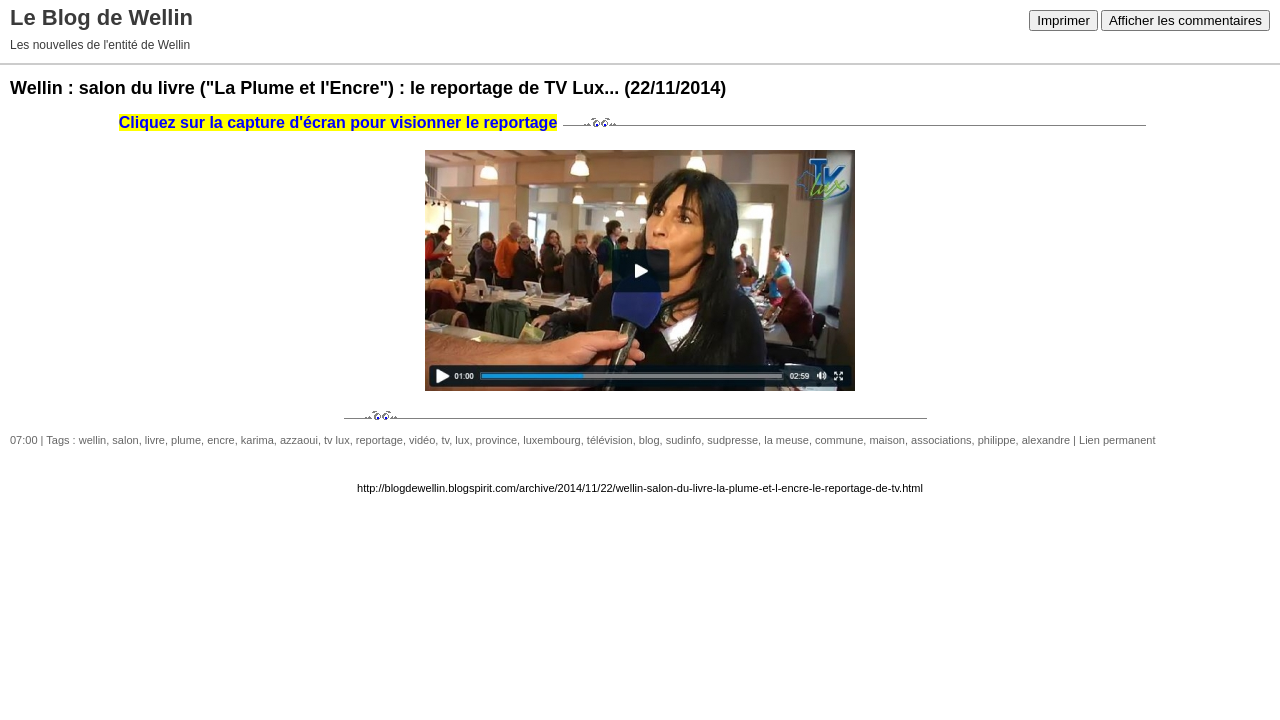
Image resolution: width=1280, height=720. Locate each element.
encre (221, 440)
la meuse (786, 440)
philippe (997, 440)
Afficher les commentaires (1185, 20)
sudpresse (732, 440)
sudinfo (683, 440)
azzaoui (299, 440)
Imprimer (1063, 20)
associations (941, 440)
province (497, 440)
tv (445, 440)
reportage (379, 440)
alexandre (1046, 440)
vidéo (422, 440)
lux (462, 440)
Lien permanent (1117, 440)
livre (155, 440)
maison (886, 440)
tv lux (337, 440)
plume (186, 440)
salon (125, 440)
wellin (93, 440)
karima (257, 440)
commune (839, 440)
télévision (610, 440)
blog (649, 440)
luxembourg (551, 440)
